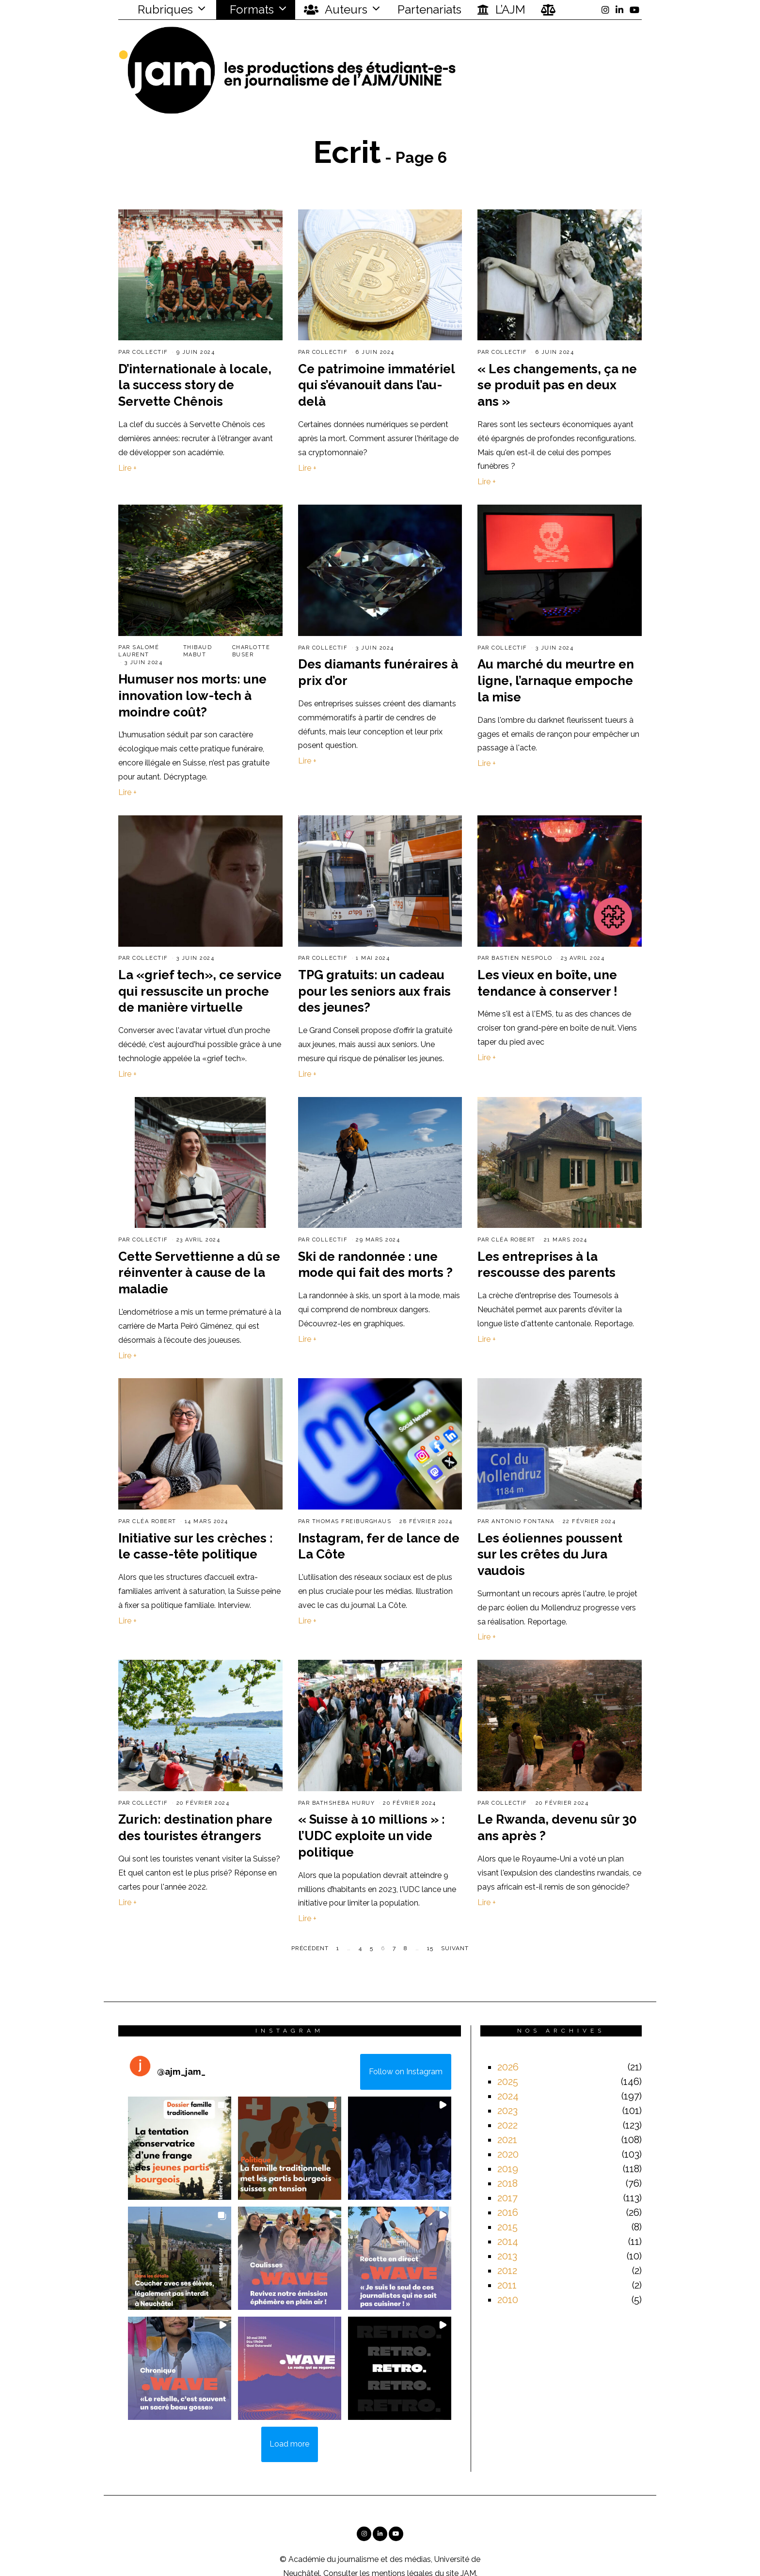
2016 (507, 2212)
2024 (508, 2096)
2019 (507, 2169)
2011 (507, 2285)
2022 (507, 2125)
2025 (507, 2081)
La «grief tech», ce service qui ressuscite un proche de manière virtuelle (200, 991)
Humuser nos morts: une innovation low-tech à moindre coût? (192, 695)
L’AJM (501, 9)
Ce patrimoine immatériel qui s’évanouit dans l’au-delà (376, 385)
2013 (507, 2256)
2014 (507, 2241)
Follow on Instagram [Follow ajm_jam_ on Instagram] (406, 2071)
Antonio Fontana (522, 1521)
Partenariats (429, 9)
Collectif (150, 352)
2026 (508, 2067)
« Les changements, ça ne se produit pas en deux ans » (557, 385)
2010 (507, 2300)
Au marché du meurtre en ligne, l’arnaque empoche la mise (555, 680)
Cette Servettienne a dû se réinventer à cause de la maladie (199, 1273)
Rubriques (159, 9)
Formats (250, 9)
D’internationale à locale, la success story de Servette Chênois (194, 385)
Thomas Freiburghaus (352, 1521)
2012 (507, 2270)
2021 (507, 2140)
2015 (507, 2227)
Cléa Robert (513, 1240)
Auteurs (335, 9)
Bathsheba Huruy (343, 1803)
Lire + (127, 468)
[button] (179, 2148)
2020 (508, 2154)
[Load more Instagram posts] (289, 2445)
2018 (507, 2183)
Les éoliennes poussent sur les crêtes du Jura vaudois (549, 1554)
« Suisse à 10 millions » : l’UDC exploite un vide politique (371, 1836)
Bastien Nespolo (522, 958)
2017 (507, 2198)
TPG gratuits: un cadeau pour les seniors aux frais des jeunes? (374, 991)
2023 (507, 2110)
